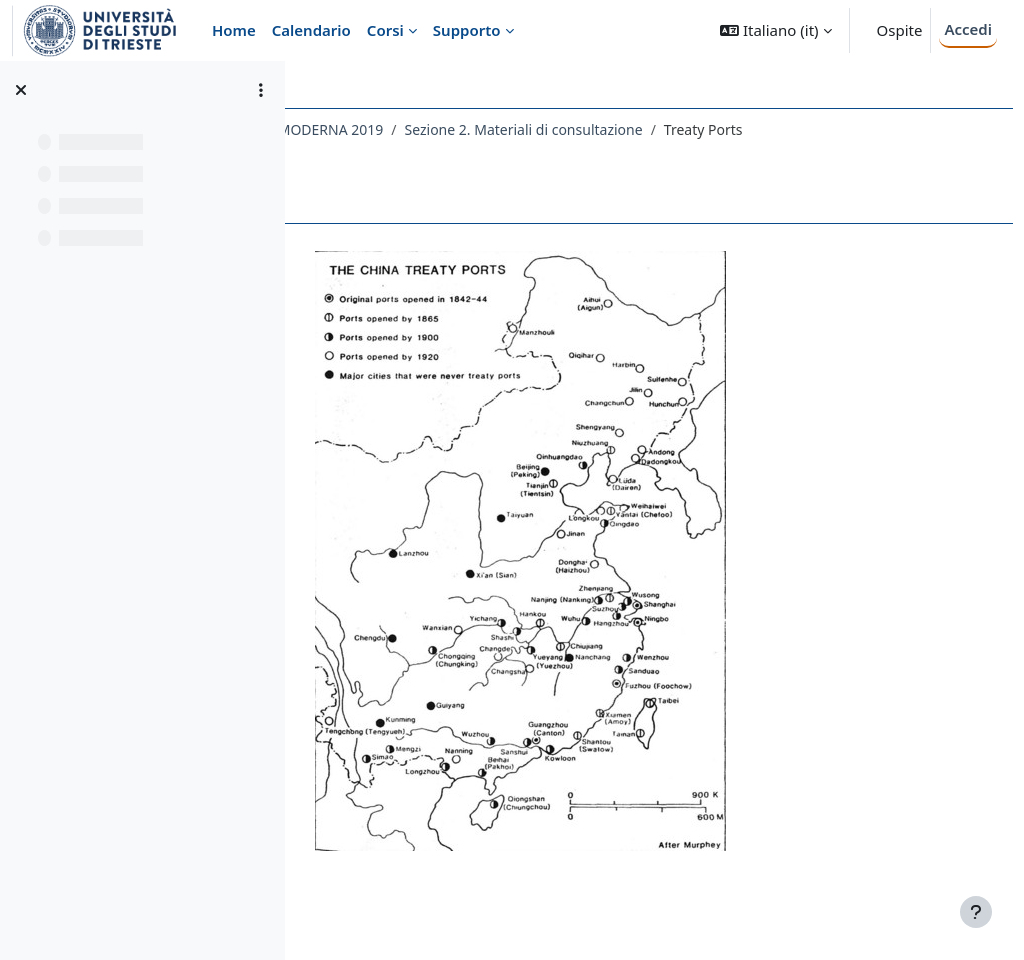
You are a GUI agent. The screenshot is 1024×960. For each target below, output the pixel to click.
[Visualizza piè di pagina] (976, 912)
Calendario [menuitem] (311, 30)
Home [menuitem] (234, 30)
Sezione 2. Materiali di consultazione (803, 129)
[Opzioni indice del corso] (261, 90)
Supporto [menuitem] (467, 30)
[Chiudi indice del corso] (21, 90)
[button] (775, 30)
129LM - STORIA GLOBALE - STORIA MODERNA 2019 (493, 129)
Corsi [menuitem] (385, 30)
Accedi (968, 29)
